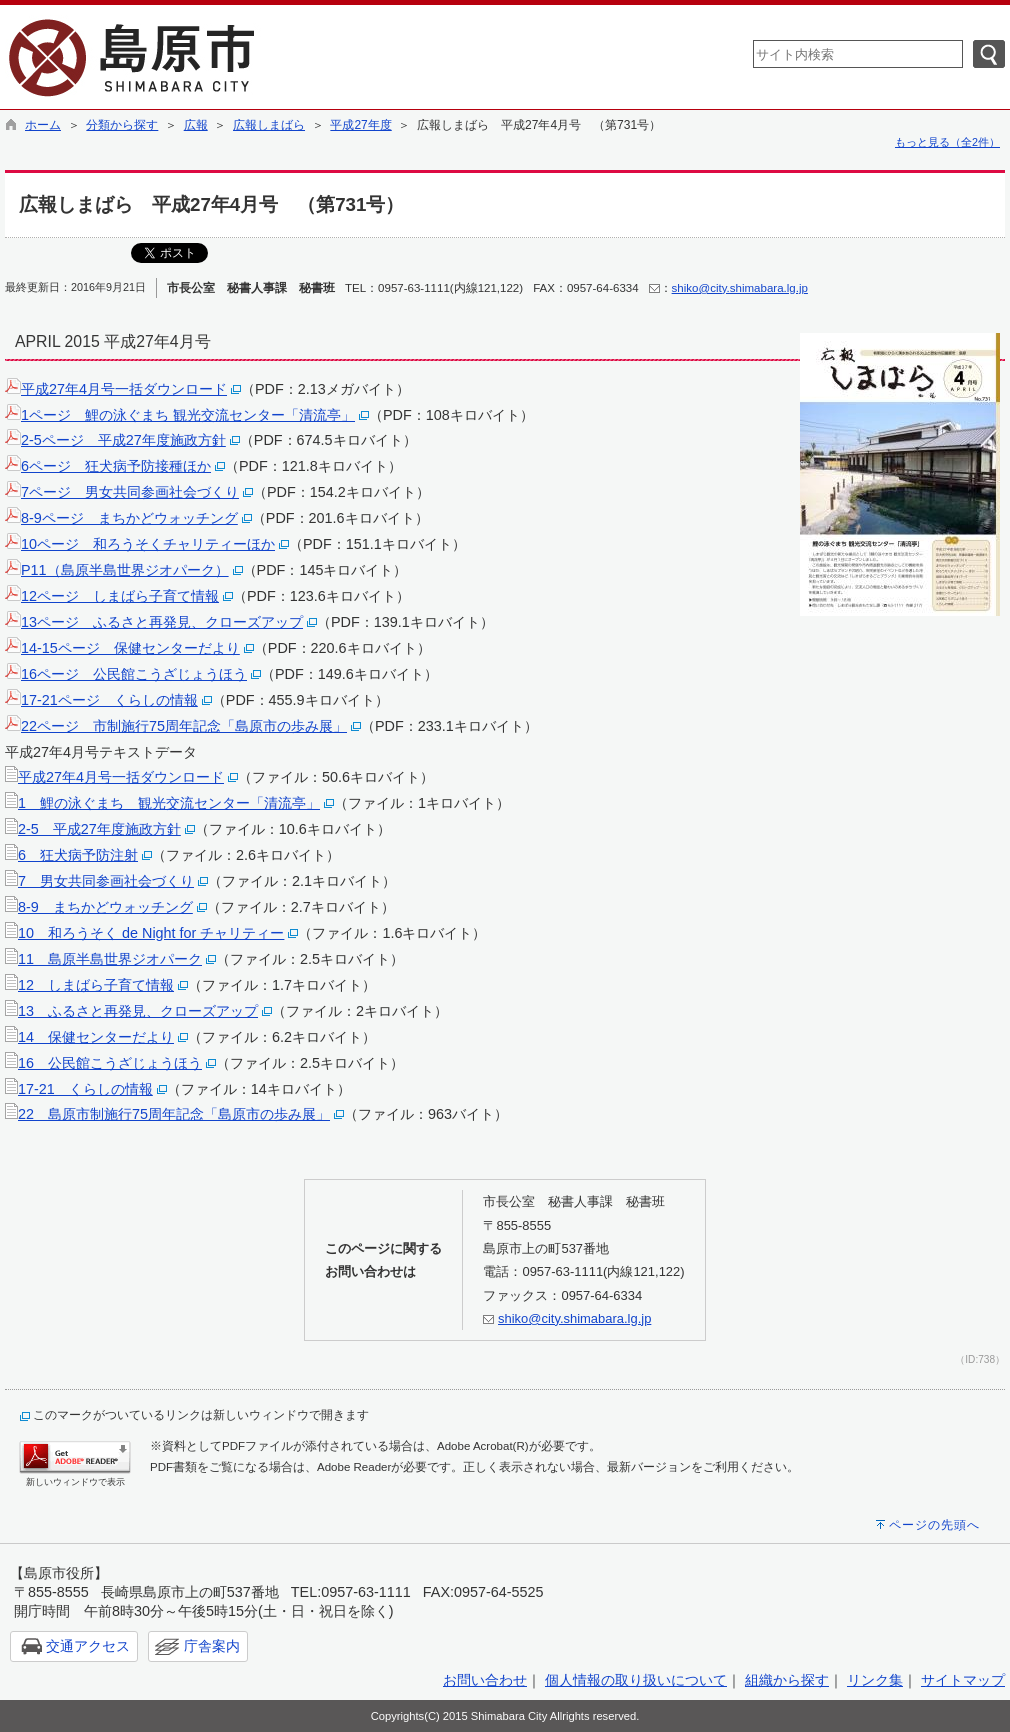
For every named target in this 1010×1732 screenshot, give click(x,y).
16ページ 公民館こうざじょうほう (134, 674)
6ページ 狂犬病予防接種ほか (116, 466)
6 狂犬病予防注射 (78, 855)
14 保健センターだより (96, 1037)
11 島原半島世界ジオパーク (110, 959)
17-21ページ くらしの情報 (109, 700)
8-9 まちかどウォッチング (105, 907)
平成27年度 (360, 125)
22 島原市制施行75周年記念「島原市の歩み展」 (174, 1114)
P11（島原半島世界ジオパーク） (125, 570)
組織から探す (787, 1680)
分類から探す (122, 125)
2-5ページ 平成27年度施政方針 (123, 440)
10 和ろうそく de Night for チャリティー (151, 933)
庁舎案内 (212, 1646)
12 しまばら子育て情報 (96, 985)
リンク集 (875, 1680)
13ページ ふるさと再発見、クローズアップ (162, 622)
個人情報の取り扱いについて (636, 1680)
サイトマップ (963, 1680)
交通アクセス (88, 1646)
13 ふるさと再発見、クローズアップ (138, 1011)
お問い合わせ (485, 1680)
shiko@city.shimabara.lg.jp (740, 288)
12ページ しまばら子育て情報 (120, 596)
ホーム (43, 125)
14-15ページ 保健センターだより (130, 648)
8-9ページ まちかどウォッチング (129, 518)
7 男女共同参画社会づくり (106, 881)
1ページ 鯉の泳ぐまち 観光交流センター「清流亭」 (188, 415)
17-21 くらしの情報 (85, 1089)
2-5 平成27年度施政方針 (99, 829)
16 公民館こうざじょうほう (110, 1063)
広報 (196, 125)
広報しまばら (269, 125)
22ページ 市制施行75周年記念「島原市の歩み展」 (184, 726)
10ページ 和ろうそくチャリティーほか (148, 544)
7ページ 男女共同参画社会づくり (130, 492)
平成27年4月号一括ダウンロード (124, 389)
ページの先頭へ (934, 1525)
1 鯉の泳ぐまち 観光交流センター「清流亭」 (169, 803)
